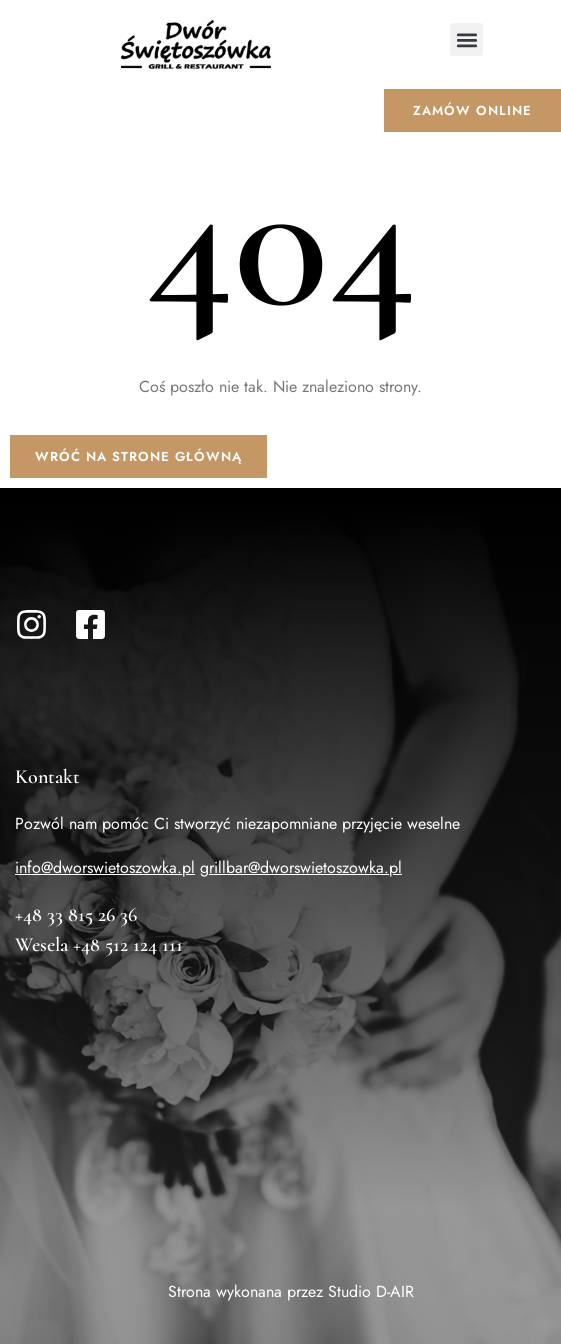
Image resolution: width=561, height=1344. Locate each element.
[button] (466, 39)
